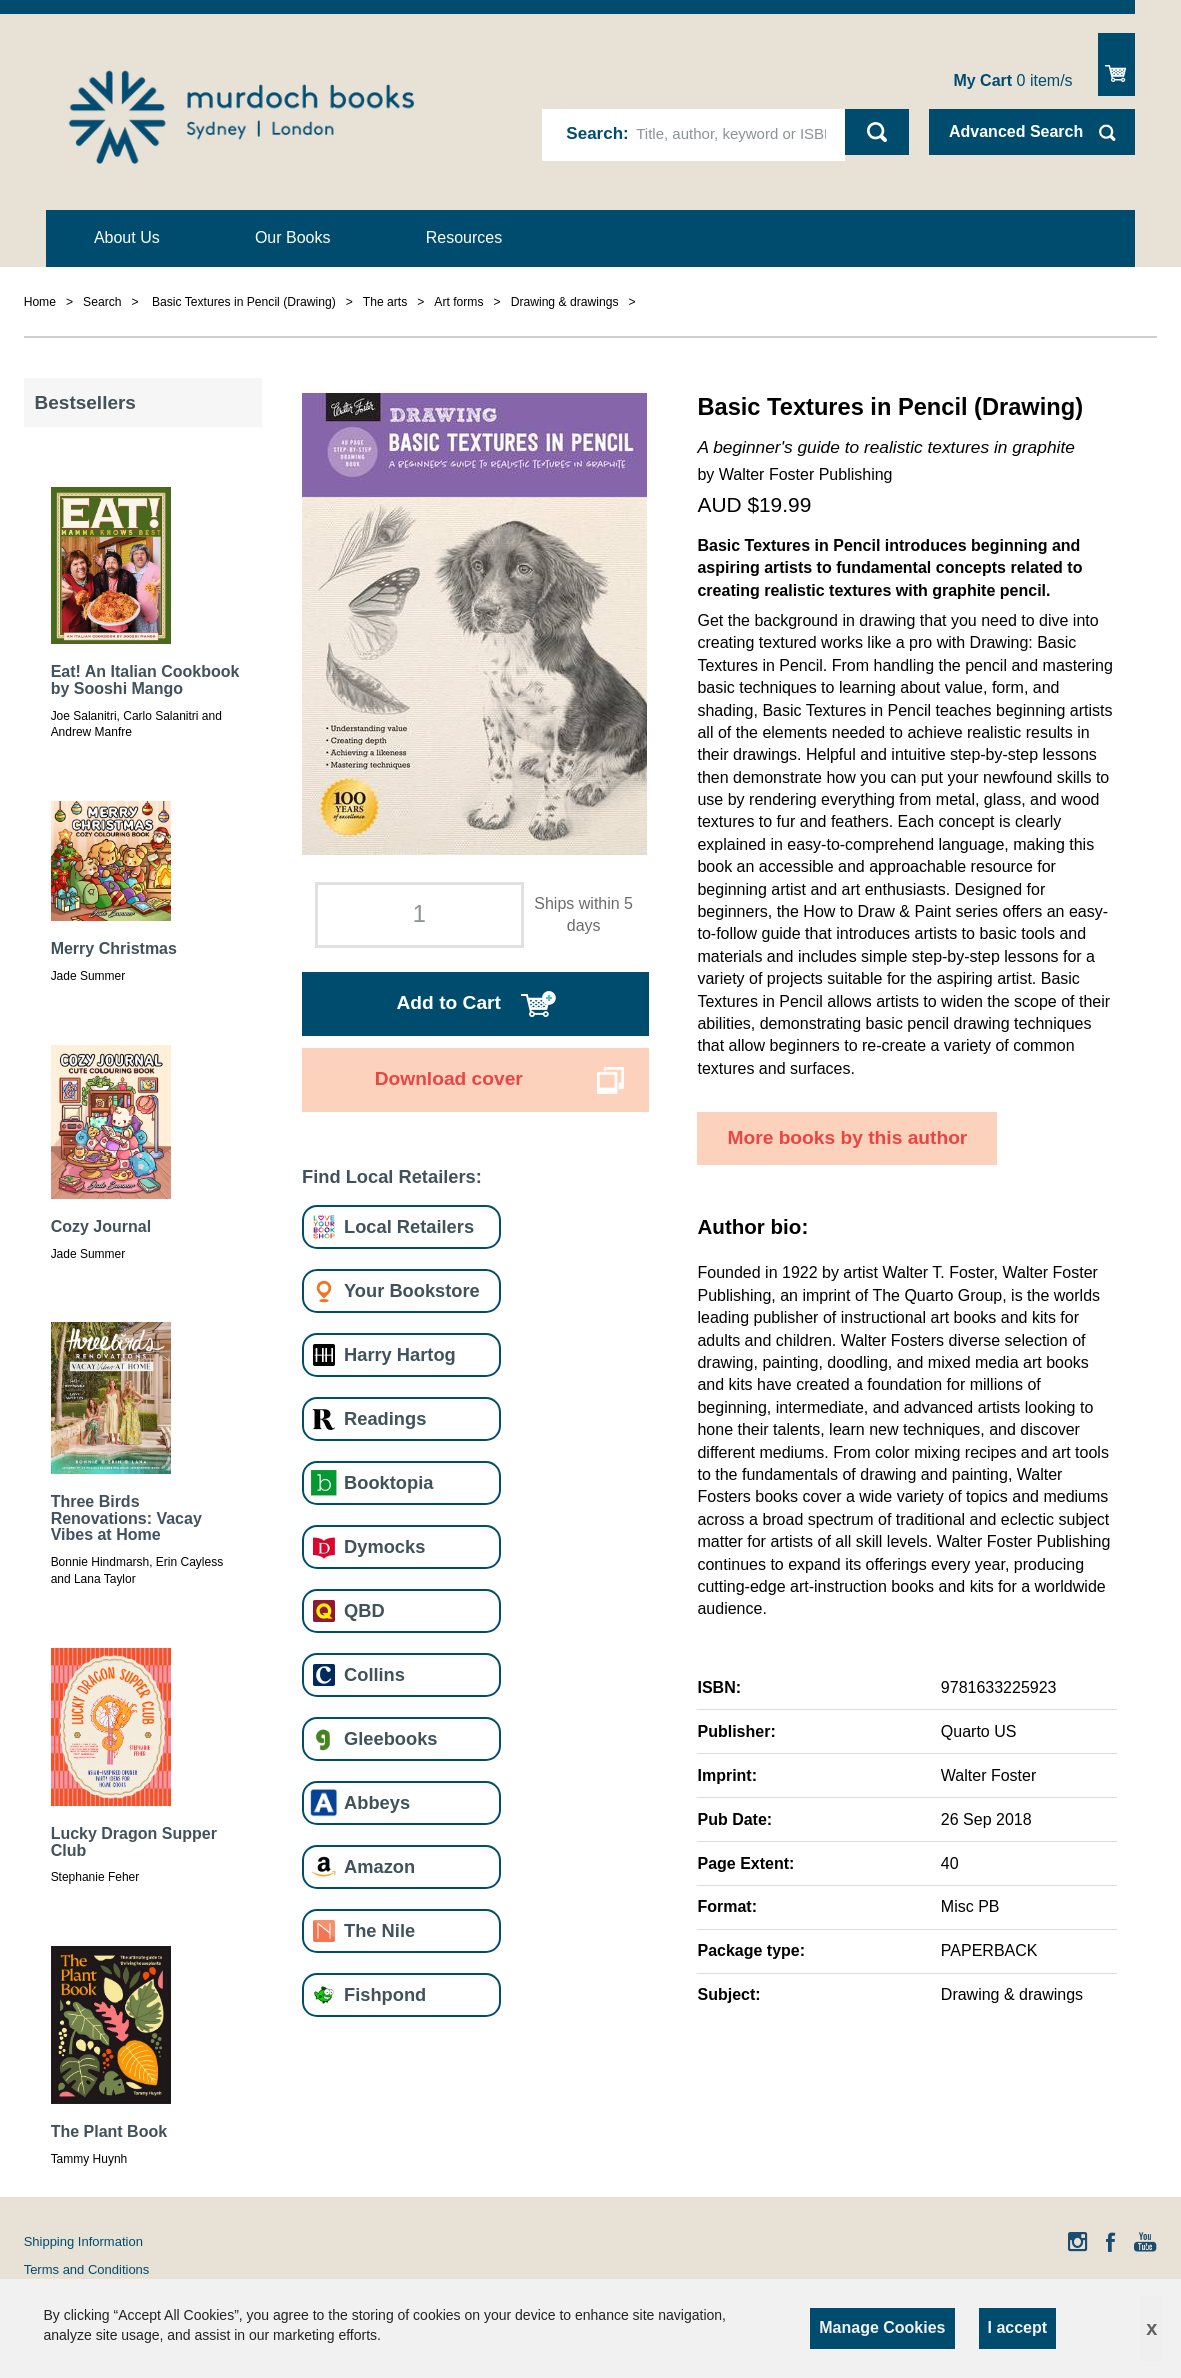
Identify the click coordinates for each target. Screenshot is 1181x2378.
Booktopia (388, 1482)
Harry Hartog (400, 1354)
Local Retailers (409, 1226)
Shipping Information (83, 2241)
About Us (127, 237)
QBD (364, 1610)
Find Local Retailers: (392, 1176)
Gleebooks (390, 1738)
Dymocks (384, 1546)
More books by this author (847, 1137)
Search (594, 133)
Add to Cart (449, 1002)
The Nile (379, 1930)
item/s (1012, 80)
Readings (385, 1418)
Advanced (1016, 131)
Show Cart (1116, 64)
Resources (464, 237)
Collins (374, 1674)
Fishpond (385, 1994)
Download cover (449, 1078)
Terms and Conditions (87, 2269)
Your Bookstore (412, 1290)
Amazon (379, 1866)
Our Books (293, 237)
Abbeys (377, 1802)
